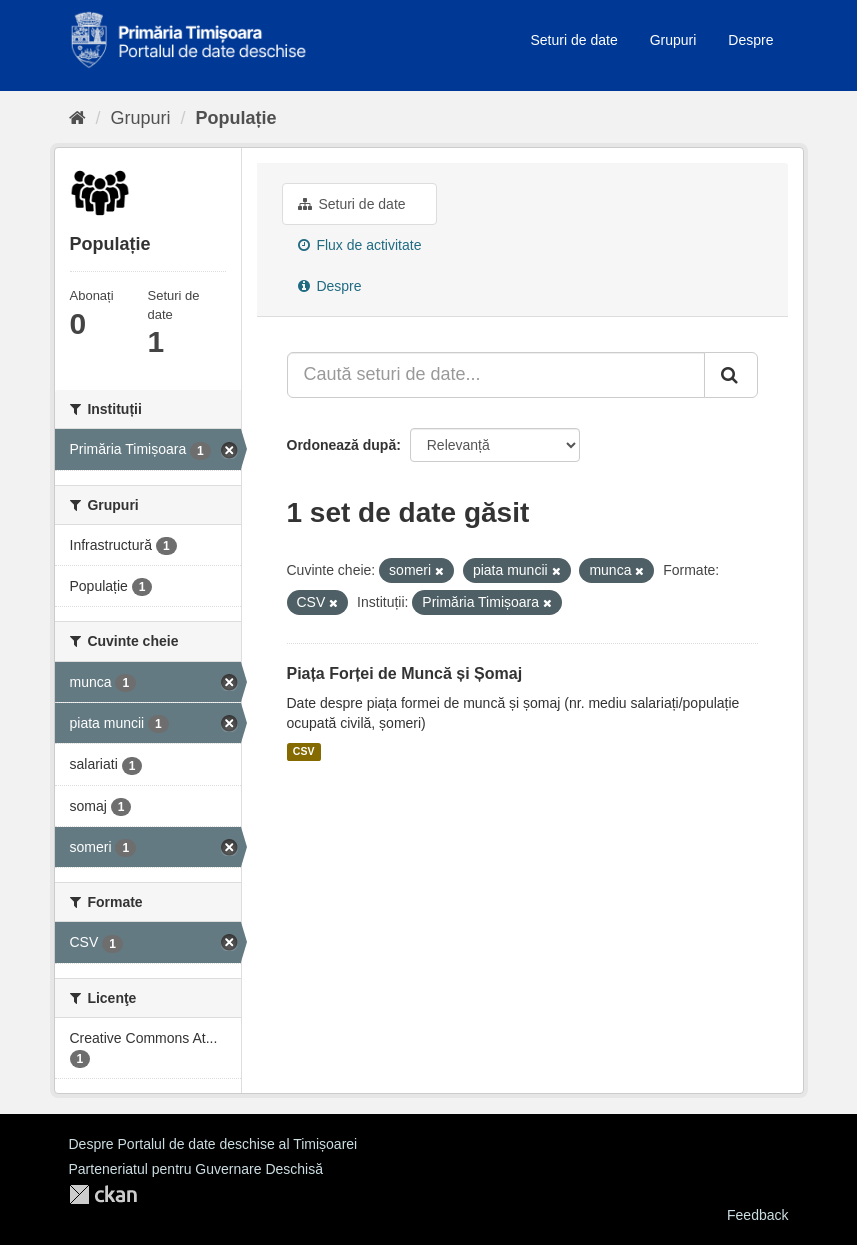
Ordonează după (342, 445)
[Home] (77, 118)
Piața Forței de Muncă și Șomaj (405, 673)
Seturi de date (574, 40)
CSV (304, 752)
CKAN (103, 1194)
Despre (750, 40)
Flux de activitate (360, 245)
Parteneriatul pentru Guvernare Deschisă (196, 1169)
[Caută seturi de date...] (496, 375)
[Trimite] (731, 375)
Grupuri (673, 40)
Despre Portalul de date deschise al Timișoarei (213, 1144)
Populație (236, 118)
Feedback (757, 1215)
